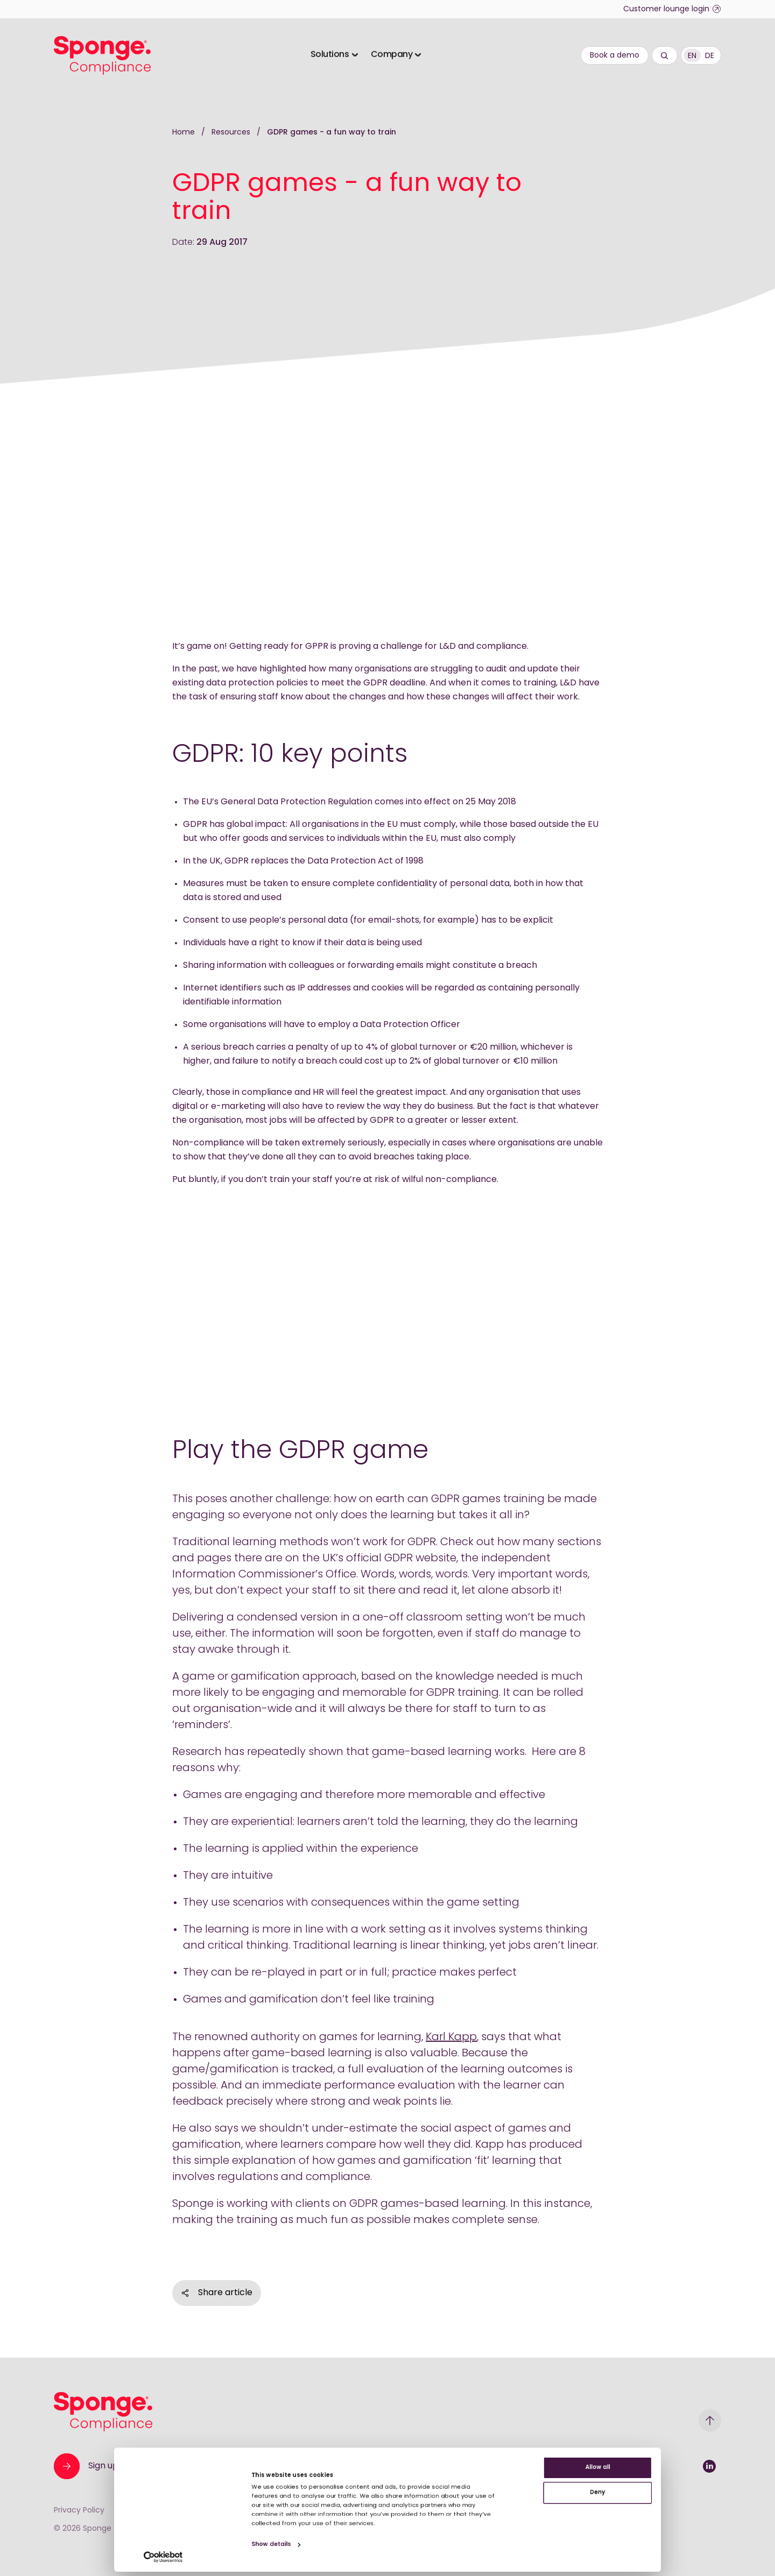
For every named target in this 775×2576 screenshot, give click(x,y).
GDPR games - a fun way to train (331, 133)
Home (183, 133)
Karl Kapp (451, 2037)
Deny (685, 2463)
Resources (232, 133)
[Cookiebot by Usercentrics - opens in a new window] (70, 2555)
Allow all (685, 2428)
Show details (223, 2537)
